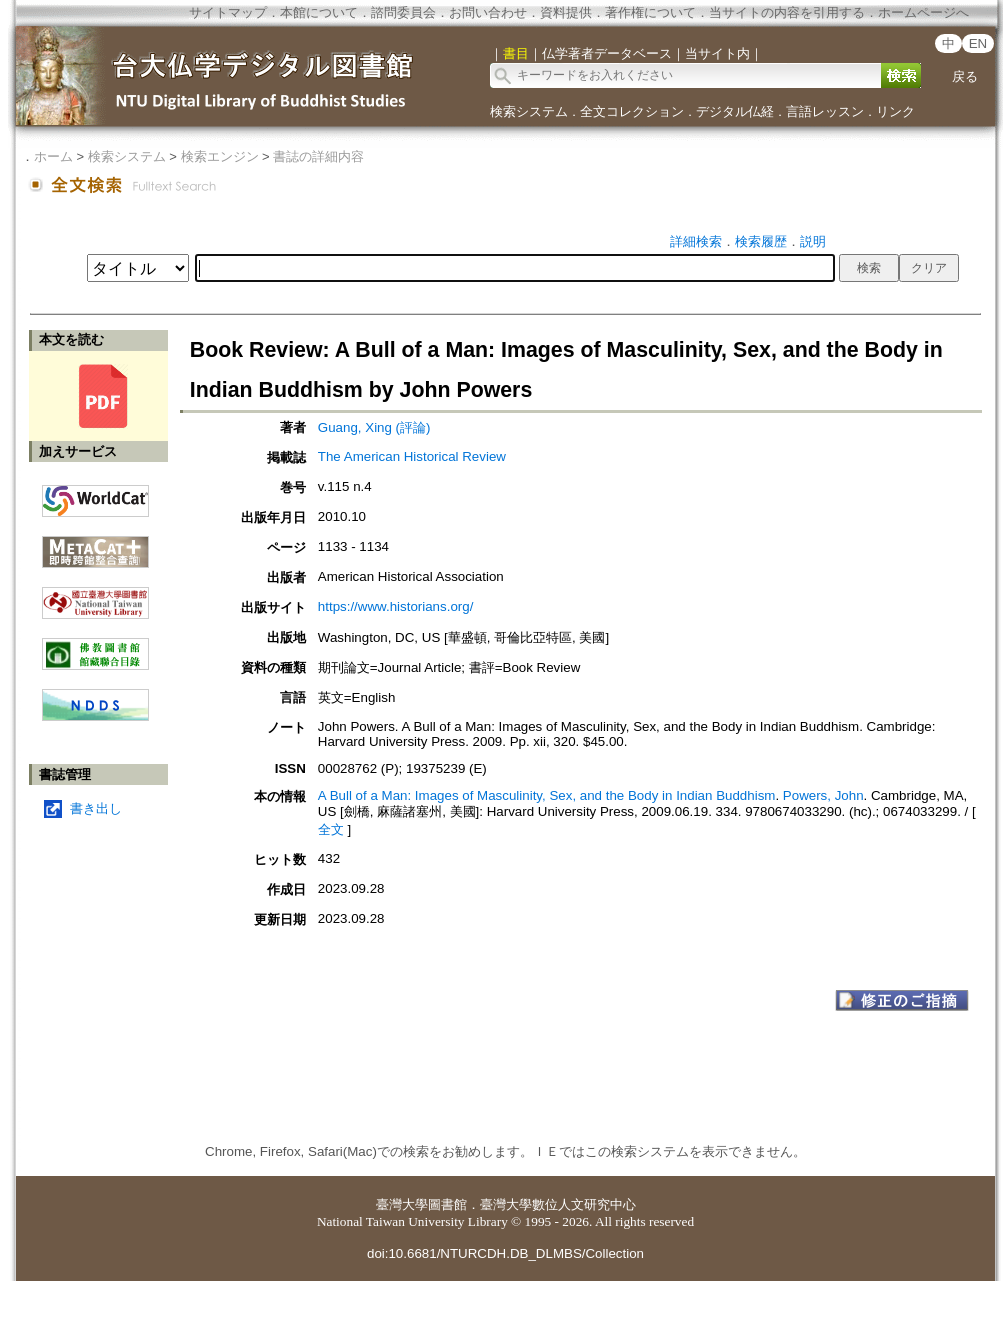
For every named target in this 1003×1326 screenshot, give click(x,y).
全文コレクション (632, 111)
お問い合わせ (488, 12)
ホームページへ (923, 12)
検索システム (529, 111)
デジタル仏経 (735, 111)
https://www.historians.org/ (396, 606)
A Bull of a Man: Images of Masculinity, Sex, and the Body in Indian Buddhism (547, 795)
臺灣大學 (402, 1204)
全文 (331, 829)
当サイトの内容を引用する (787, 12)
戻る (965, 76)
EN (978, 43)
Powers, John (823, 795)
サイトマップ (228, 12)
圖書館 (447, 1204)
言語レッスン (825, 111)
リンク (895, 111)
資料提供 (566, 12)
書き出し (96, 808)
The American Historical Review (412, 456)
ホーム (53, 156)
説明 (813, 241)
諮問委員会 (403, 12)
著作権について (650, 12)
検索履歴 (761, 241)
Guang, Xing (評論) (374, 427)
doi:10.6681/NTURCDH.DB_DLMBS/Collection (505, 1253)
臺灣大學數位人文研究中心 (558, 1204)
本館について (319, 12)
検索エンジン (220, 156)
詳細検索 (696, 241)
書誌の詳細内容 (318, 156)
